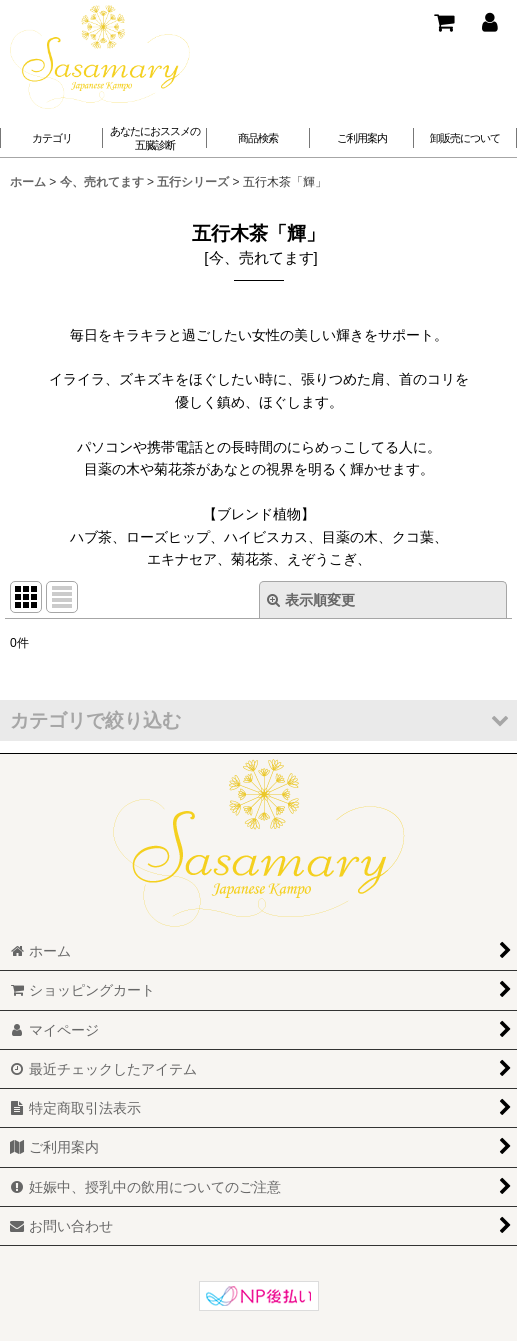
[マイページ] (489, 22)
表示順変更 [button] (311, 600)
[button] (154, 138)
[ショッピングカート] (443, 22)
